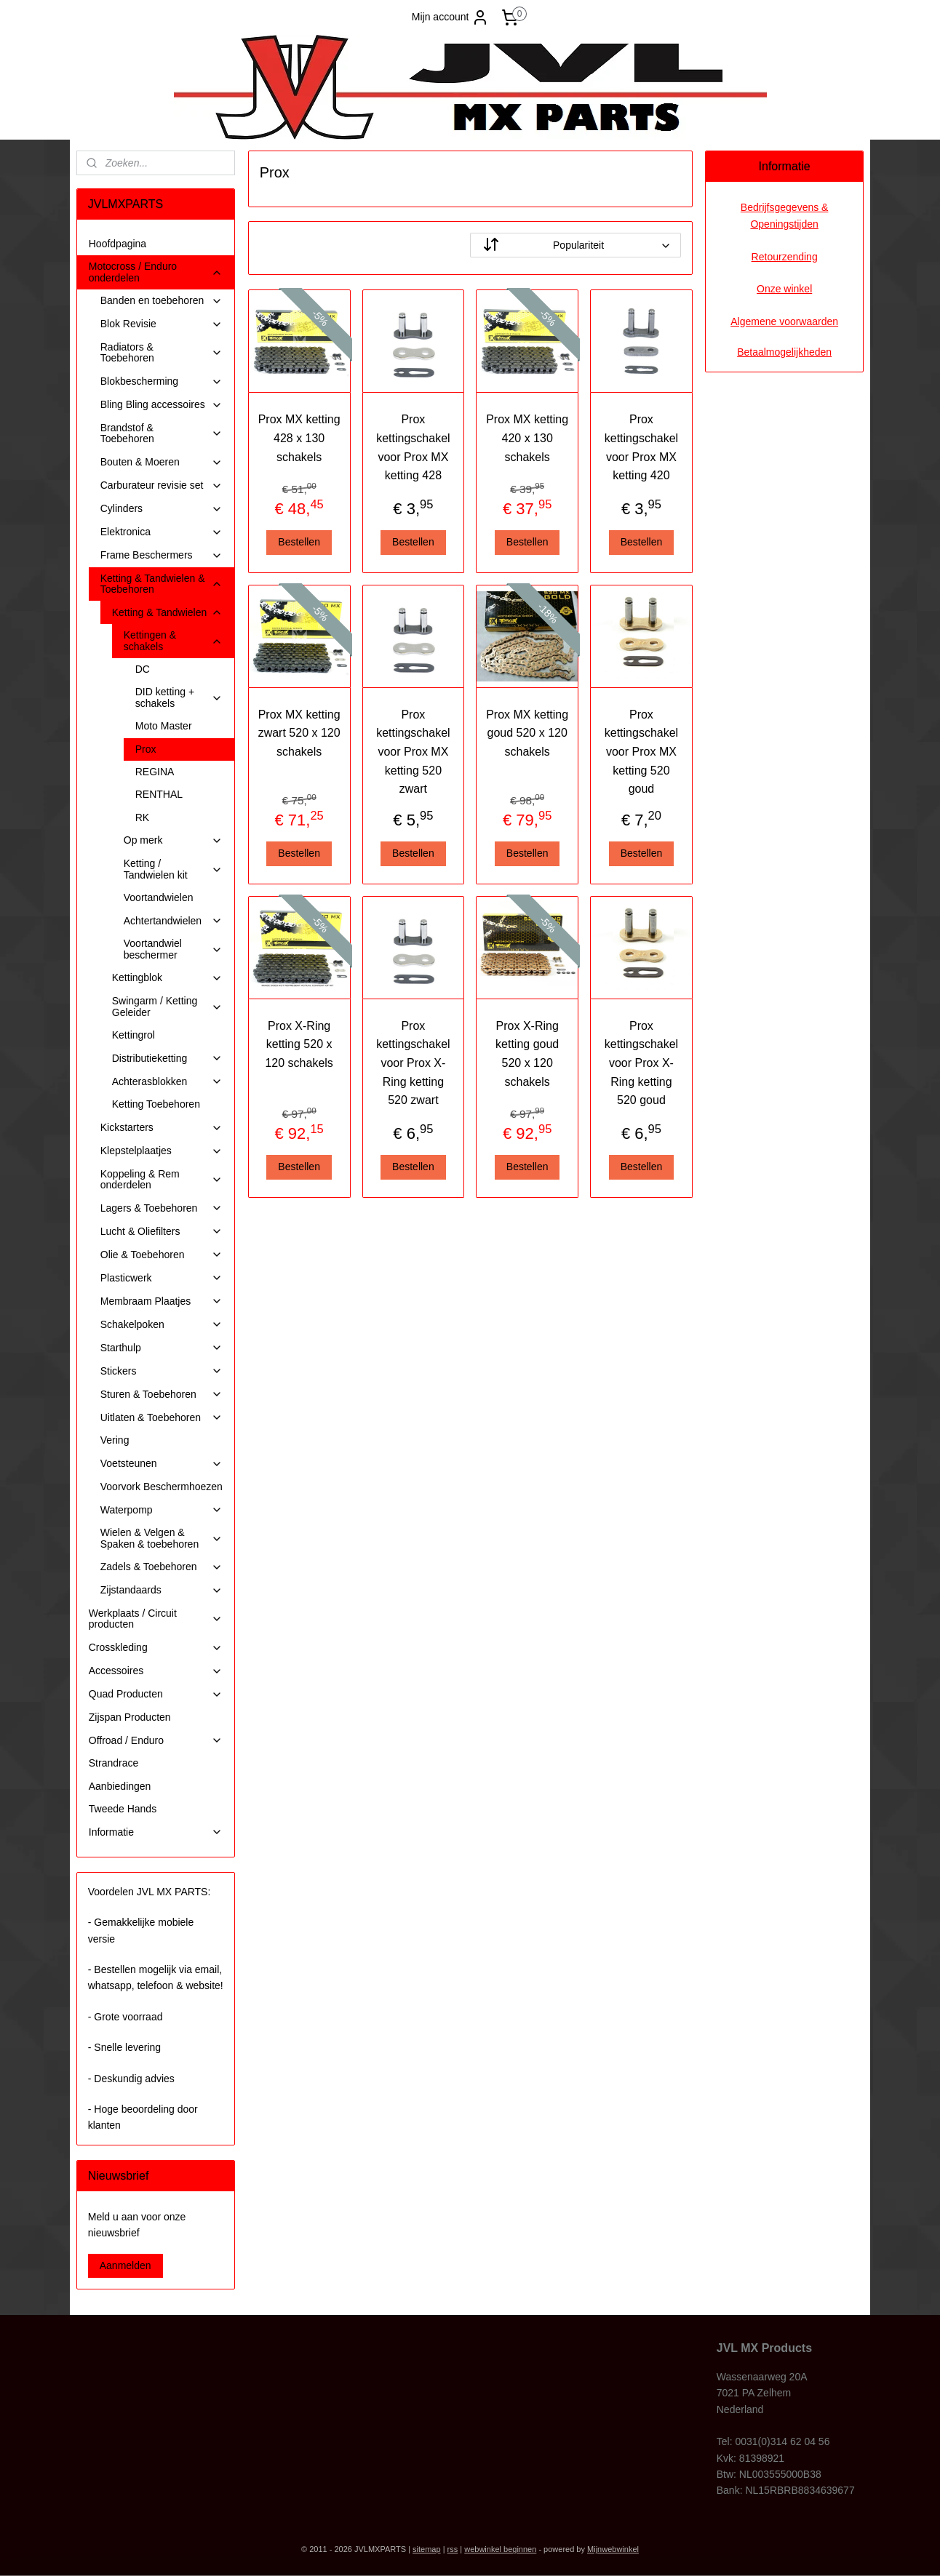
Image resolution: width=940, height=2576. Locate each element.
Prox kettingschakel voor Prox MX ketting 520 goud (640, 751)
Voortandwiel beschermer (173, 948)
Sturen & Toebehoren (161, 1394)
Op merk (173, 840)
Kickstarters (161, 1127)
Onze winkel (784, 289)
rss (452, 2549)
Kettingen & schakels (173, 640)
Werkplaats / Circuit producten (156, 1618)
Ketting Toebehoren (156, 1104)
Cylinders (161, 509)
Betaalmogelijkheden (784, 352)
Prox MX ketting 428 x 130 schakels (299, 438)
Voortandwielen (159, 897)
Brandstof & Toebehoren (161, 433)
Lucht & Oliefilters (161, 1231)
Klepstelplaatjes (161, 1151)
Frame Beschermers (161, 555)
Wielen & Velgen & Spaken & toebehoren (161, 1538)
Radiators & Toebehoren (161, 352)
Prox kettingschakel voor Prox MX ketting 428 (413, 447)
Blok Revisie (161, 324)
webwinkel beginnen (500, 2549)
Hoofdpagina (117, 243)
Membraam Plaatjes (161, 1301)
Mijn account (451, 17)
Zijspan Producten (130, 1717)
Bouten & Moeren (161, 462)
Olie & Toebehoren (161, 1255)
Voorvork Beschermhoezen (161, 1486)
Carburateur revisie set (161, 485)
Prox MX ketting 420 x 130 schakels (527, 438)
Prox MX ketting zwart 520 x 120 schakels (299, 733)
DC (142, 669)
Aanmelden (125, 2265)
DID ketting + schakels (179, 697)
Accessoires (156, 1671)
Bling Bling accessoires (161, 405)
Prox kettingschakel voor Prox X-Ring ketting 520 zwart (413, 1063)
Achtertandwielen (173, 921)
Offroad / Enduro (156, 1741)
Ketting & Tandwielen (167, 613)
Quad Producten (156, 1694)
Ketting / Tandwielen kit (173, 868)
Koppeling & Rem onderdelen (161, 1179)
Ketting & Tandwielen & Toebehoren (161, 583)
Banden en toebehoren (161, 301)
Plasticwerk (161, 1278)
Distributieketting (167, 1058)
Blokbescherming (161, 381)
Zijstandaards (161, 1590)
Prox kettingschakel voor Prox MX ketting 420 (640, 447)
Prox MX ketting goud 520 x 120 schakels (527, 733)
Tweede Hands (122, 1809)
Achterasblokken (167, 1082)
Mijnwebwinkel (613, 2549)
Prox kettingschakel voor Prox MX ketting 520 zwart (413, 751)
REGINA (155, 771)
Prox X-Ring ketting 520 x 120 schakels (298, 1044)
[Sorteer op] (575, 245)
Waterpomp (161, 1510)
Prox (145, 749)
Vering (115, 1440)
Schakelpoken (161, 1325)
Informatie (156, 1832)
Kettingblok (167, 978)
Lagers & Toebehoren (161, 1208)
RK (142, 817)
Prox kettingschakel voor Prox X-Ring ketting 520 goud (640, 1063)
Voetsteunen (161, 1463)
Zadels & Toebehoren (161, 1567)
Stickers (161, 1371)
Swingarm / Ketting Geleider (167, 1006)
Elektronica (161, 532)
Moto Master (163, 726)
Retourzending (785, 257)
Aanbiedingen (120, 1786)
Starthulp (161, 1348)
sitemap (427, 2549)
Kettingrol (133, 1035)
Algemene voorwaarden (784, 321)
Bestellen (299, 542)
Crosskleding (156, 1647)
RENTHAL (159, 794)
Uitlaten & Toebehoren (161, 1418)
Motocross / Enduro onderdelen (156, 271)
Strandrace (113, 1763)
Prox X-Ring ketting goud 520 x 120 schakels (527, 1054)
